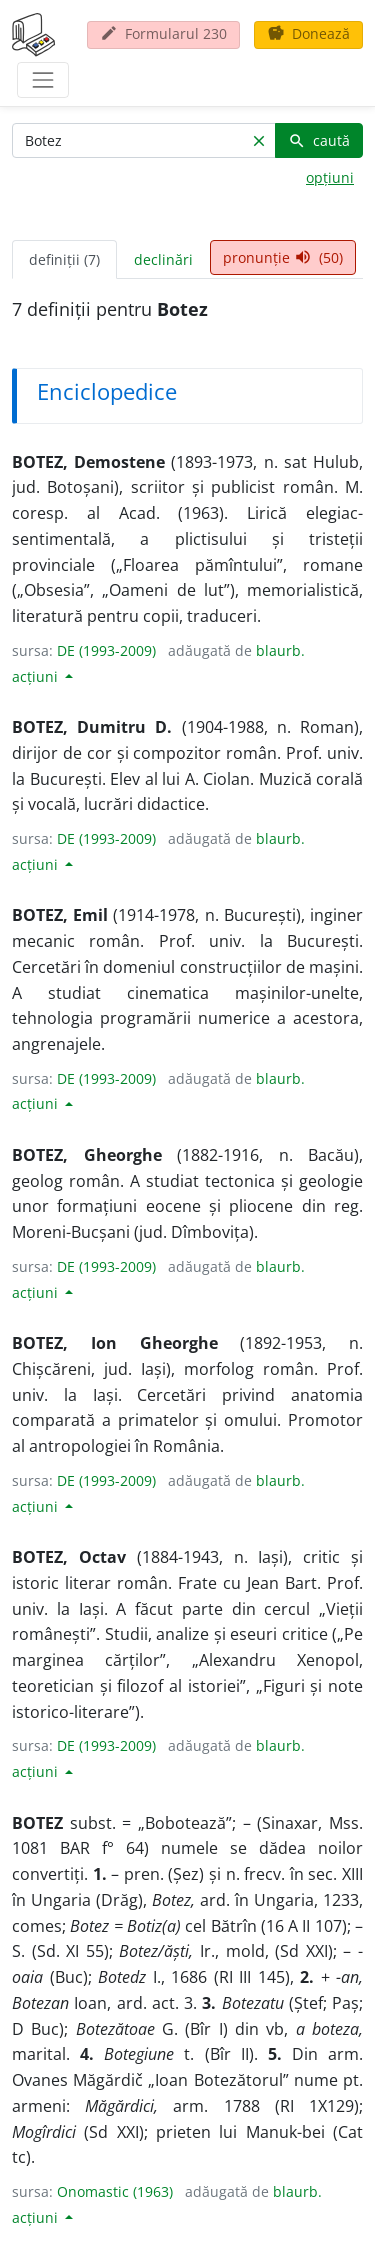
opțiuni (330, 177)
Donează (308, 33)
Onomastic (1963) (115, 2191)
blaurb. (280, 650)
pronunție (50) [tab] (283, 257)
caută (319, 140)
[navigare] (43, 80)
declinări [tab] (163, 259)
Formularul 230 (163, 33)
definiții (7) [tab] (64, 259)
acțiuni (37, 676)
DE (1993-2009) (106, 650)
